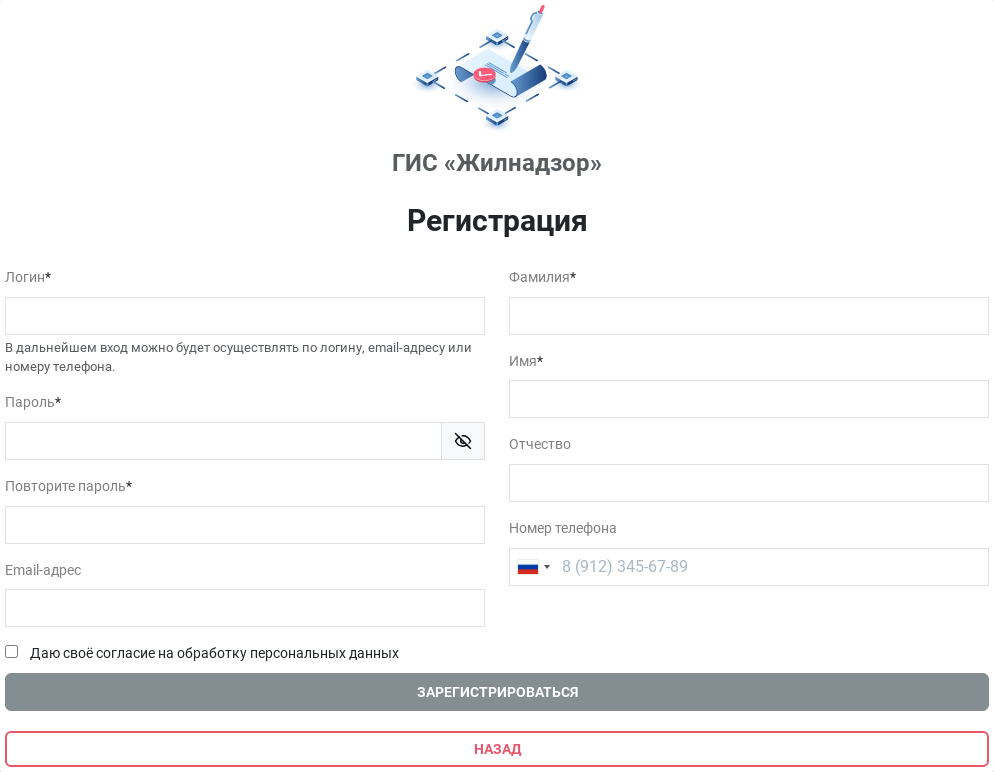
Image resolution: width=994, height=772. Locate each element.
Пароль (30, 402)
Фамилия (539, 277)
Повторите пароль (65, 486)
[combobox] (533, 567)
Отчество (540, 444)
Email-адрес (43, 570)
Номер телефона (563, 528)
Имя (523, 361)
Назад (497, 749)
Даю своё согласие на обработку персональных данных (214, 653)
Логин (25, 277)
